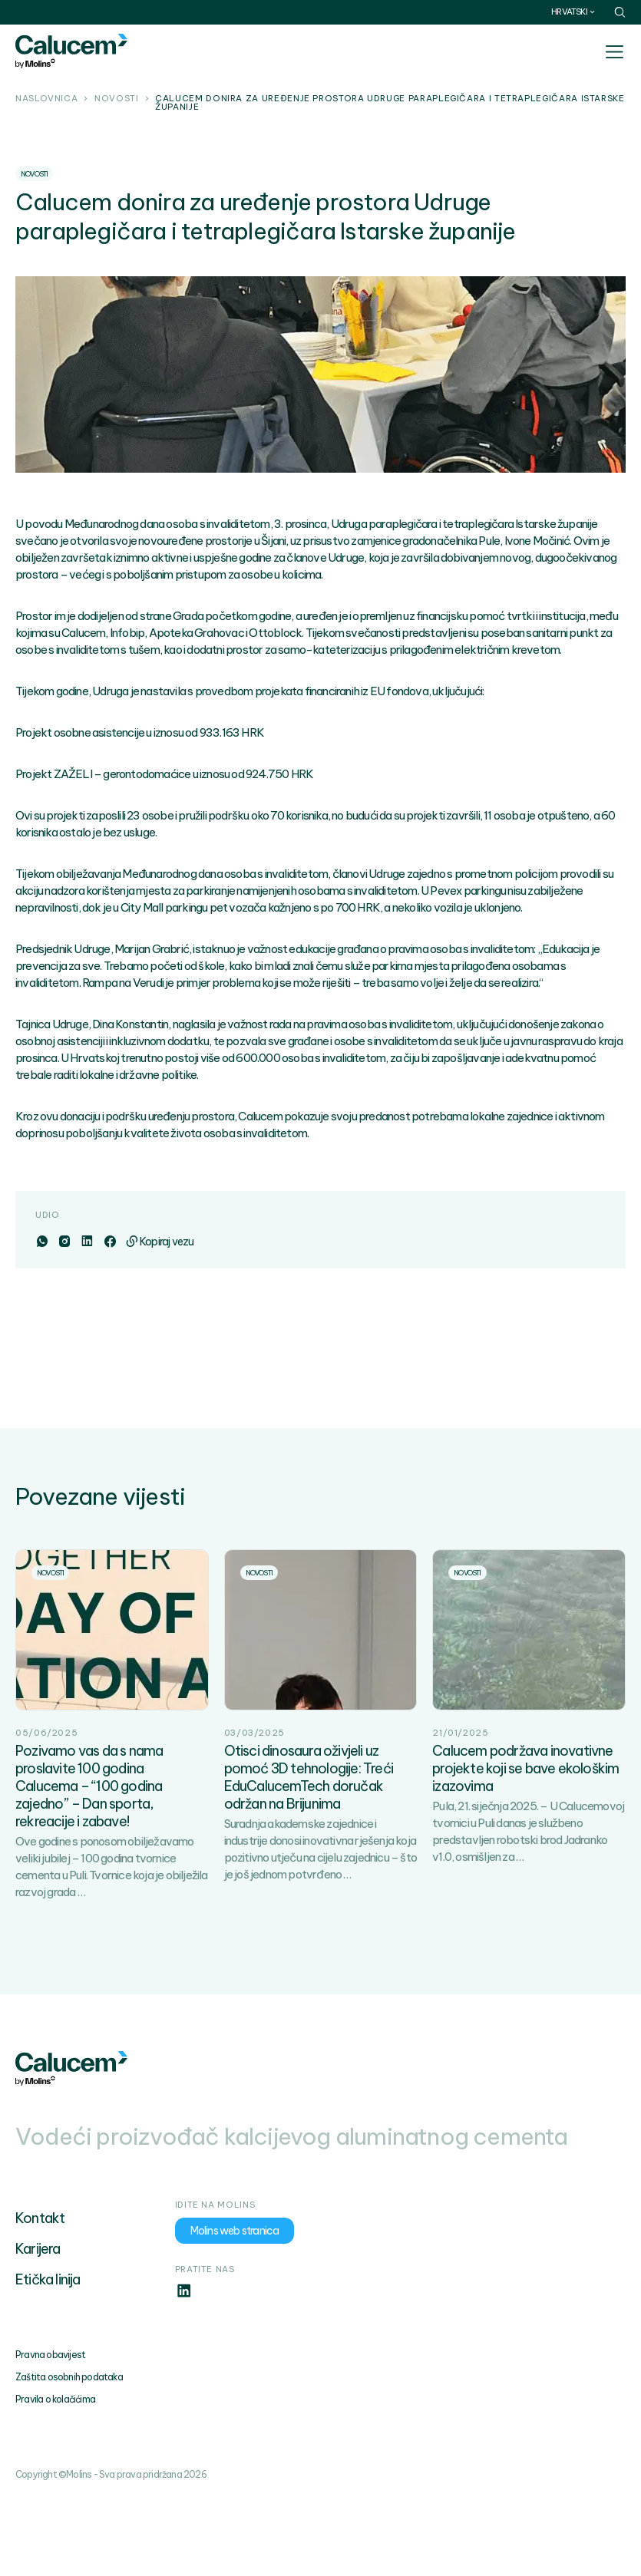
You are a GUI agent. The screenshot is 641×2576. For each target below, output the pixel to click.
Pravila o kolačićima (55, 2399)
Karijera (38, 2249)
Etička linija (48, 2279)
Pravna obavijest (50, 2354)
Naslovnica (46, 99)
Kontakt (39, 2218)
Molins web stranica (234, 2231)
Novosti (116, 99)
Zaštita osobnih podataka (69, 2377)
